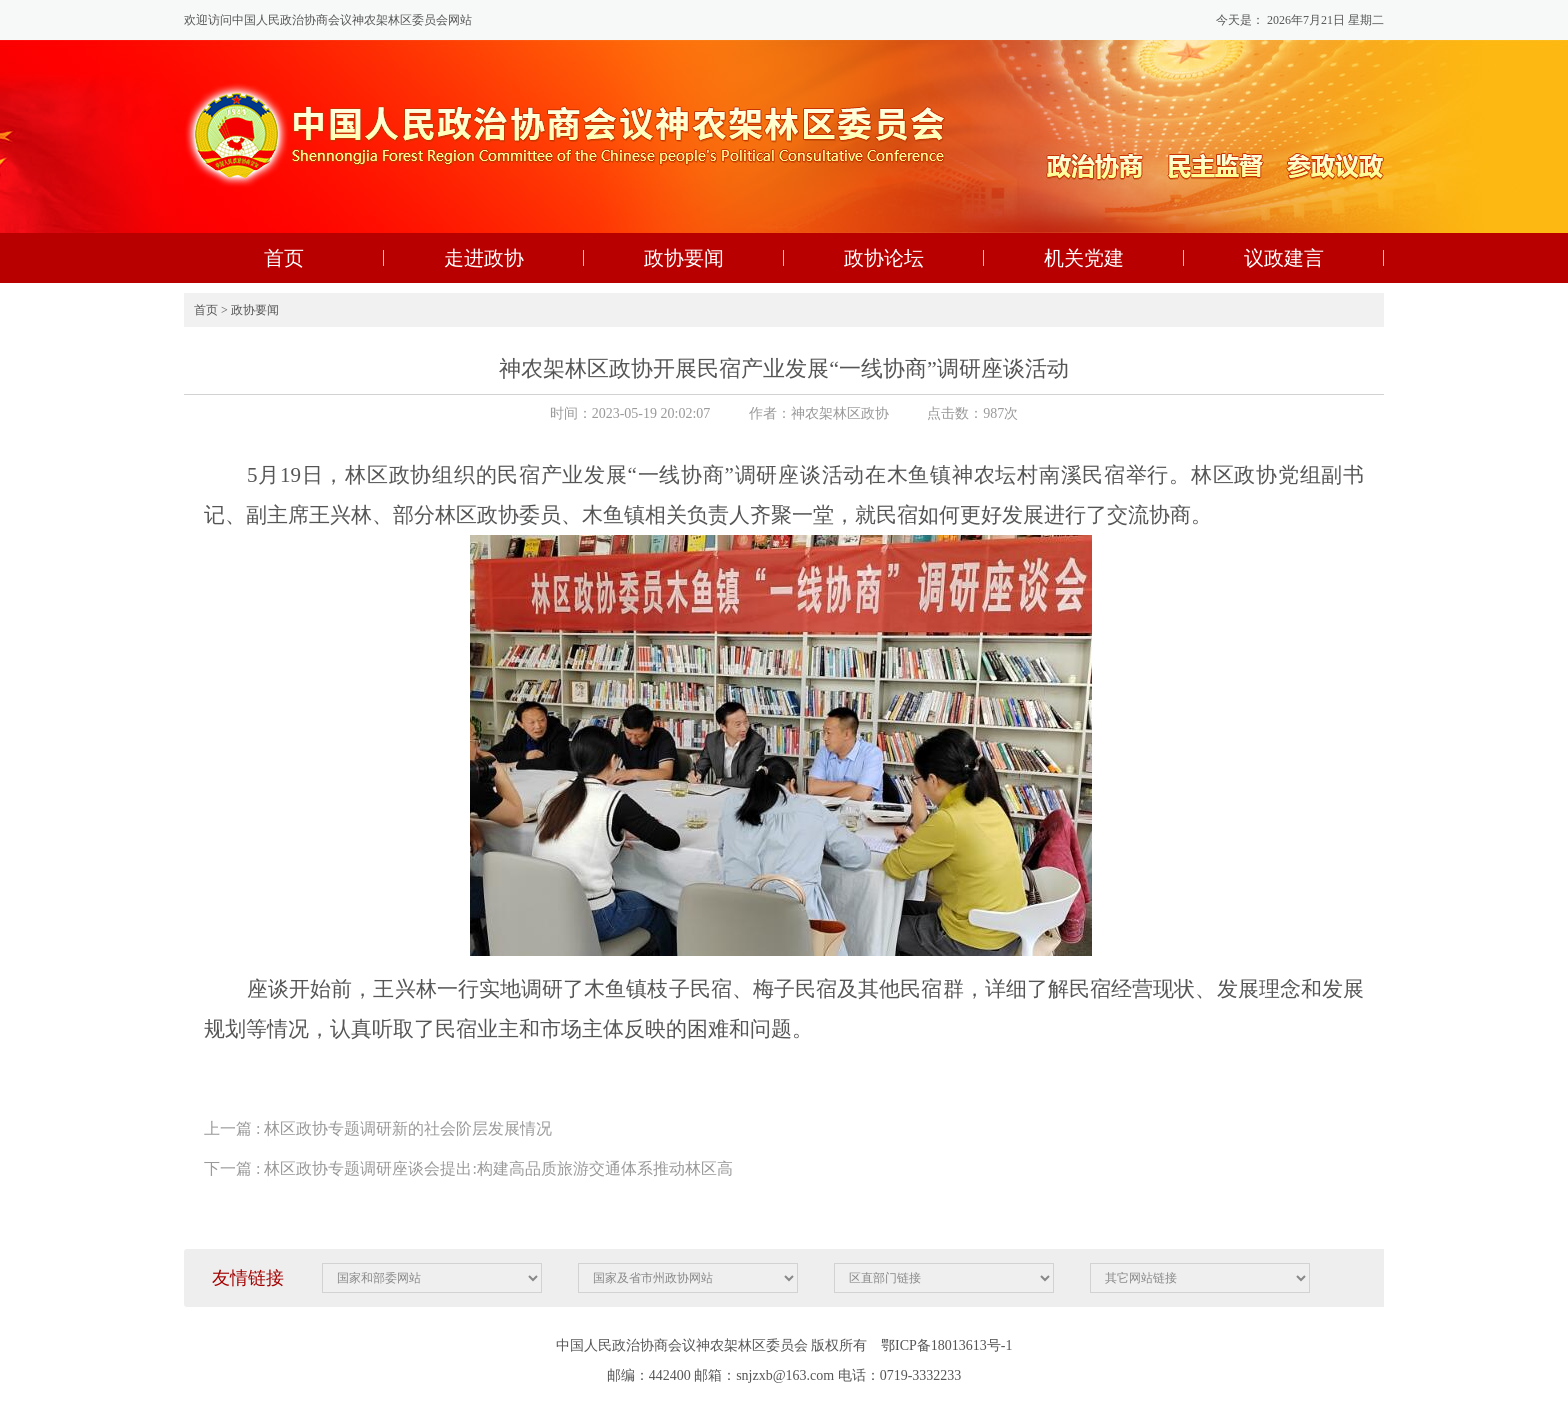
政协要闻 (684, 258)
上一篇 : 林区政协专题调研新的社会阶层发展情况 (378, 1128)
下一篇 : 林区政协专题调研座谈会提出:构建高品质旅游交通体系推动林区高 (468, 1168)
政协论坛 (884, 258)
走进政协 (484, 258)
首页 (284, 258)
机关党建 (1084, 258)
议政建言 (1284, 258)
